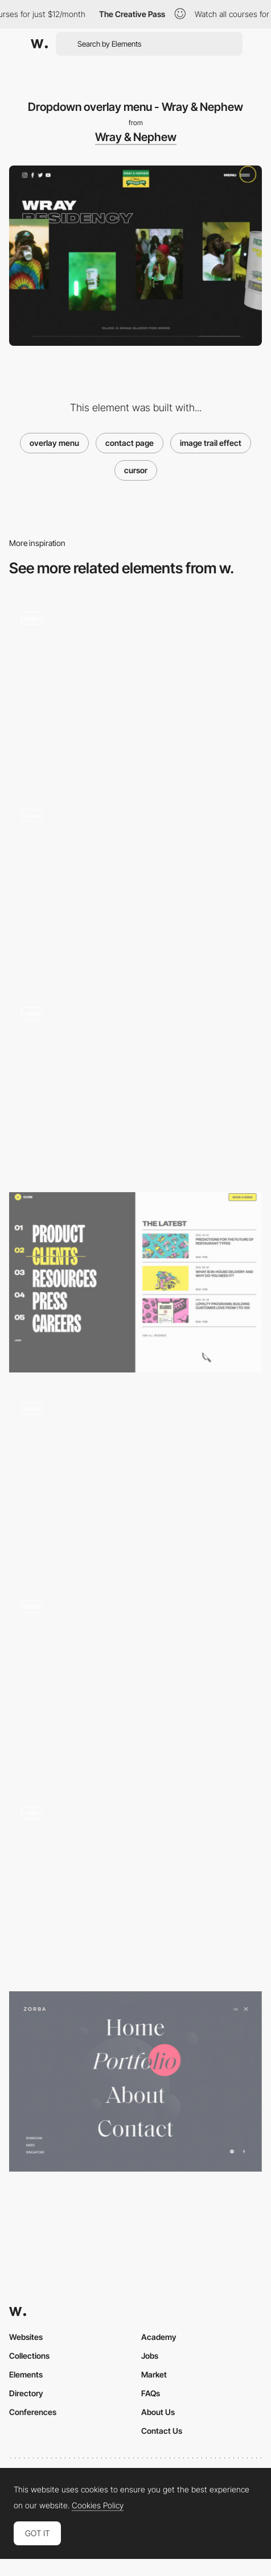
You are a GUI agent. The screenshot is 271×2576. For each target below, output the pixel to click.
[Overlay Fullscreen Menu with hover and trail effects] (135, 1884)
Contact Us (161, 2431)
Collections (29, 2355)
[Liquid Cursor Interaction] (135, 1682)
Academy (158, 2337)
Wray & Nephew (135, 137)
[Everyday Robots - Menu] (135, 1084)
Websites (26, 2337)
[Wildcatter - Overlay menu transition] (135, 1480)
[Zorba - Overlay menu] (135, 2081)
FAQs (150, 2393)
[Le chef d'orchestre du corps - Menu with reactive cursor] (135, 689)
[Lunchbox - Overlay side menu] (135, 1282)
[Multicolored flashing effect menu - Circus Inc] (135, 887)
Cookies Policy (98, 2505)
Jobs (149, 2355)
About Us (158, 2412)
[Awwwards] (39, 43)
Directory (26, 2393)
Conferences (32, 2412)
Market (154, 2374)
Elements (26, 2374)
